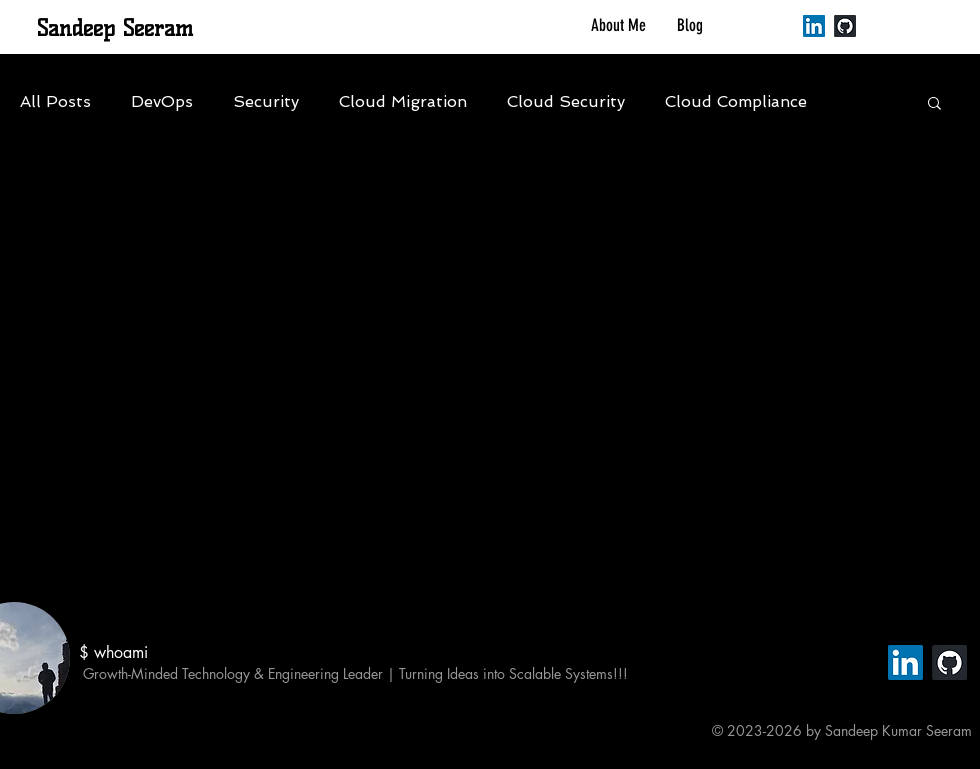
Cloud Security (566, 101)
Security (266, 101)
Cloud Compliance (736, 101)
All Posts (55, 101)
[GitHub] (845, 26)
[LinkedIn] (814, 26)
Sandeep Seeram (115, 28)
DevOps (162, 101)
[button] (934, 104)
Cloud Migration (403, 101)
